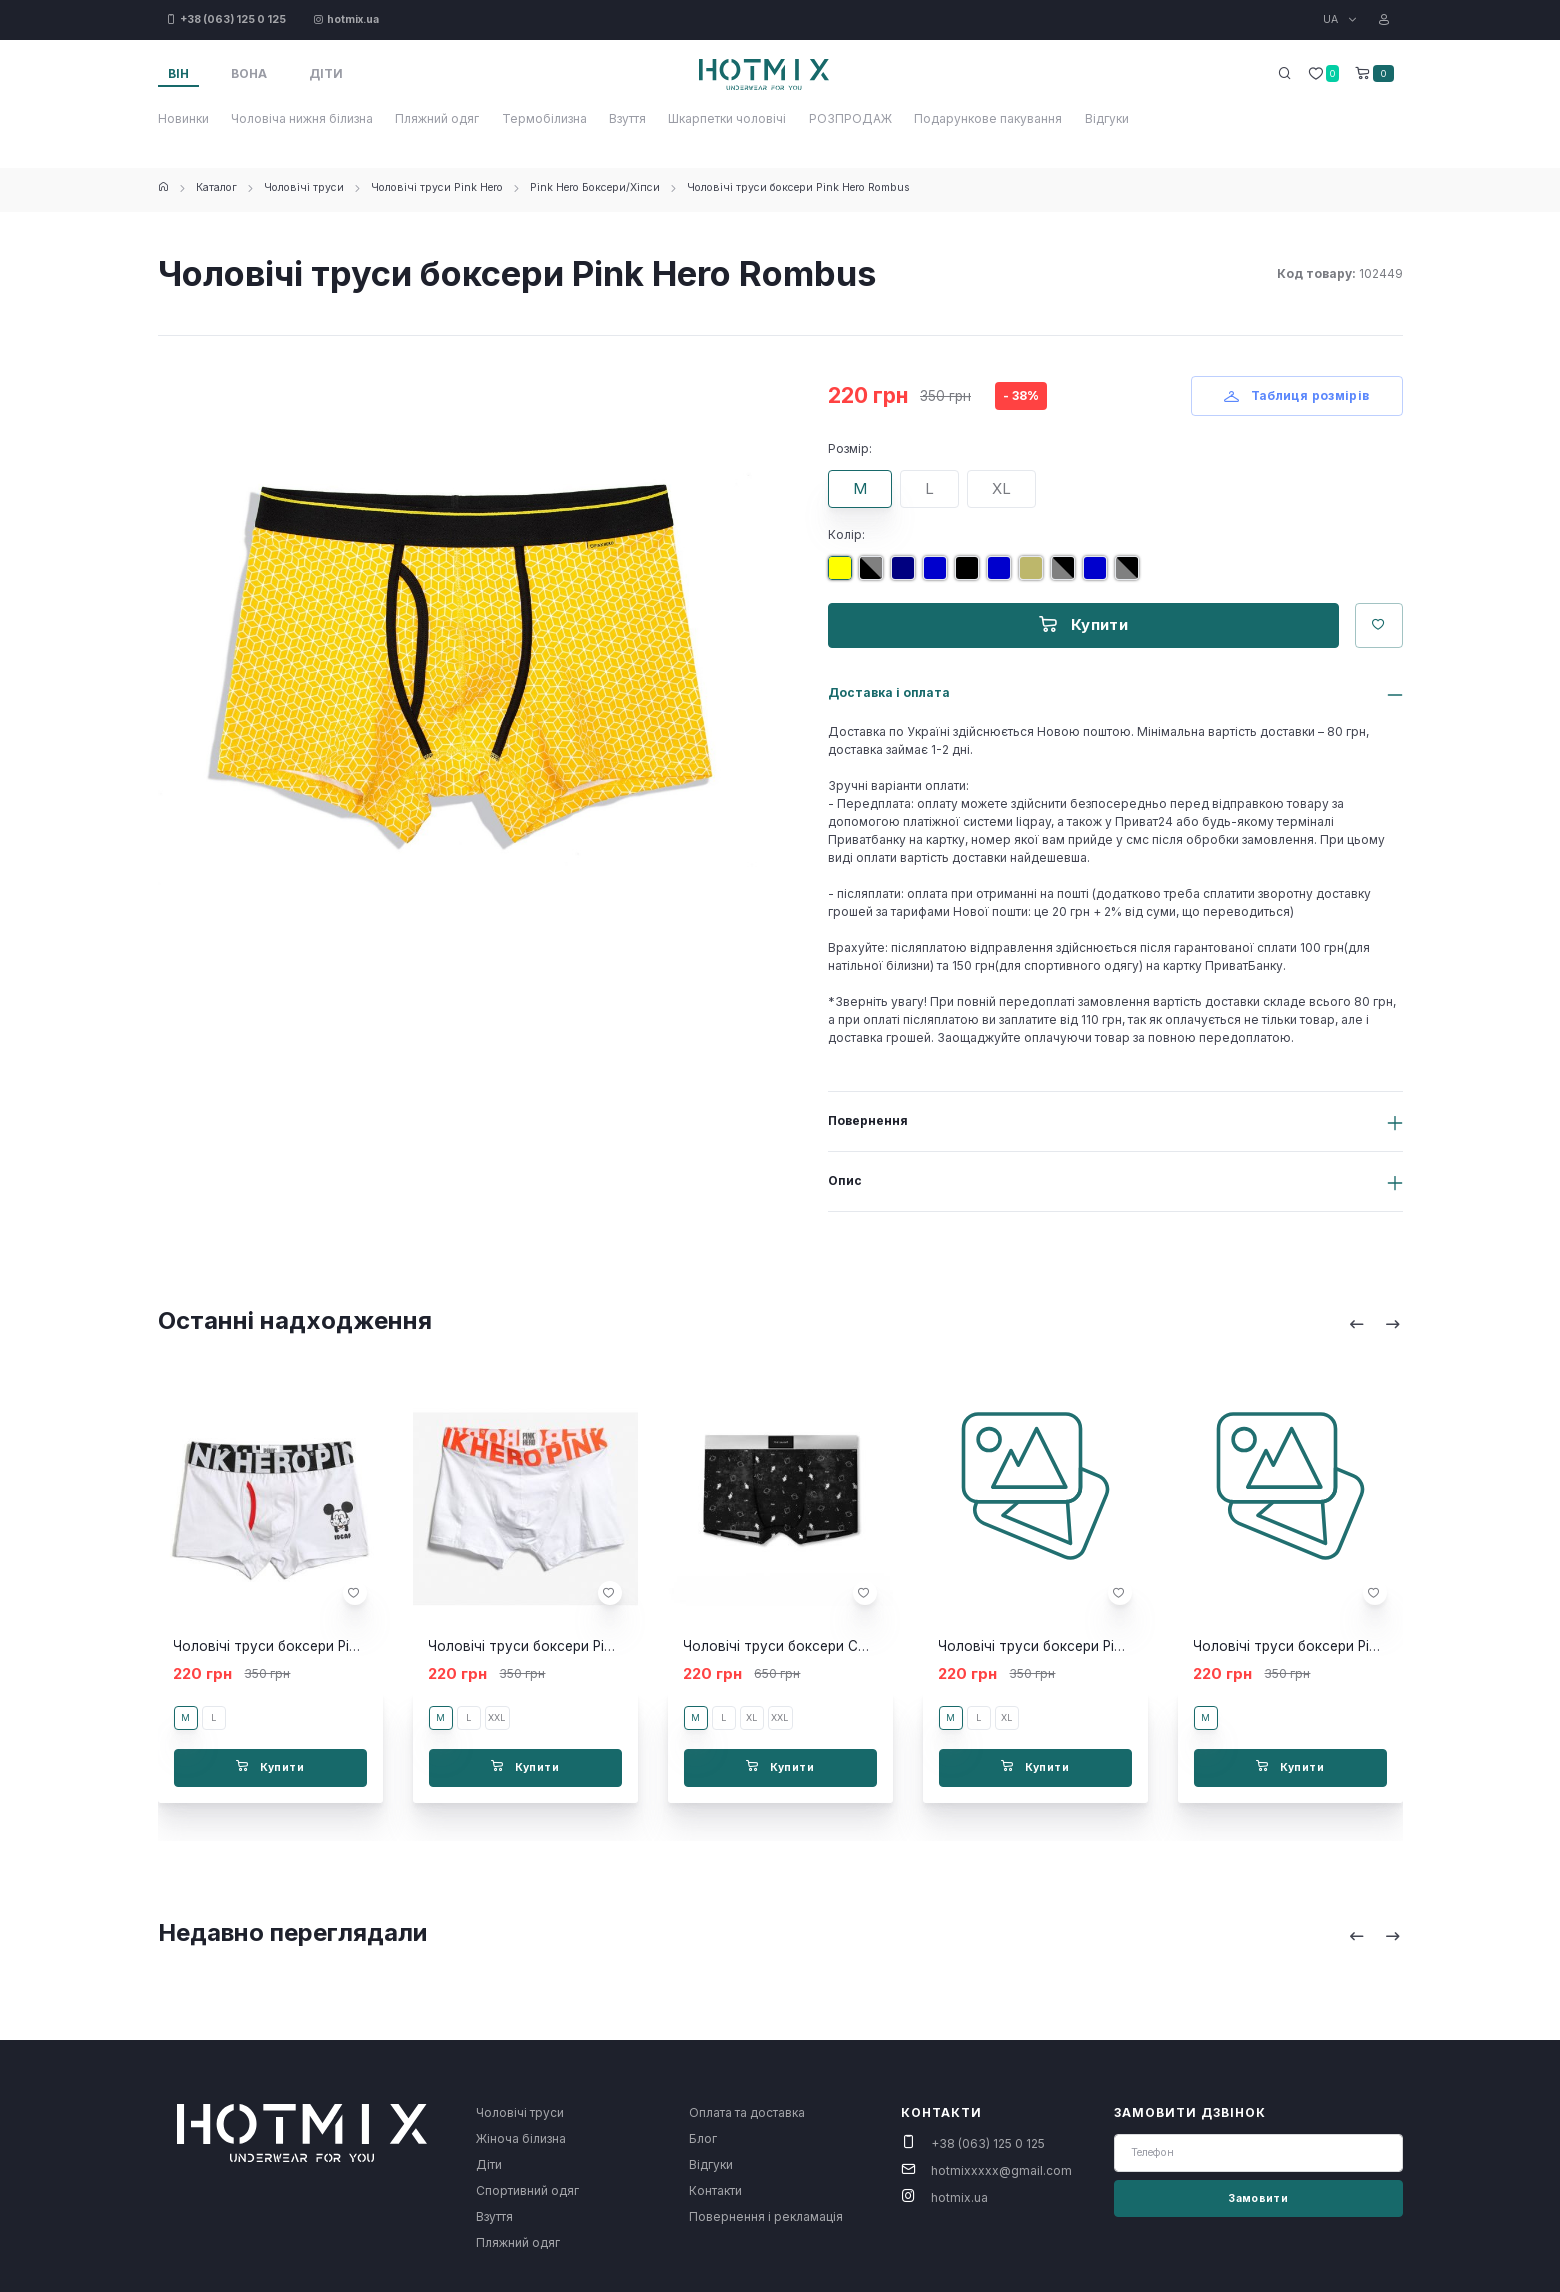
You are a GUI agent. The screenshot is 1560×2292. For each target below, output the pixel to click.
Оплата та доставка (747, 2112)
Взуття (627, 118)
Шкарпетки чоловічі (727, 118)
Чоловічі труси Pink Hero (437, 187)
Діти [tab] (326, 73)
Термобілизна (544, 118)
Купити (1083, 624)
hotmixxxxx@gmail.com (1001, 2170)
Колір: (846, 534)
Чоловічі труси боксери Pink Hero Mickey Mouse (335, 1646)
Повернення (868, 1120)
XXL (496, 1717)
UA (1332, 19)
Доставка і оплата (889, 692)
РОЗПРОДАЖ (850, 118)
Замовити (1258, 2198)
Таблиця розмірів (1297, 395)
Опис (845, 1180)
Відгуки (1107, 118)
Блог (703, 2138)
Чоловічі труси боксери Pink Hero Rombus (798, 187)
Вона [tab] (249, 73)
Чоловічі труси (304, 187)
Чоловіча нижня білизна (302, 118)
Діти (489, 2164)
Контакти (715, 2190)
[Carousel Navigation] (1375, 1324)
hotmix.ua (959, 2197)
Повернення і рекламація (766, 2216)
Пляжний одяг (437, 118)
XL (1001, 488)
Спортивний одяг (527, 2190)
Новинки (183, 118)
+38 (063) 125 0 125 (988, 2143)
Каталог (216, 187)
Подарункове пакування (988, 118)
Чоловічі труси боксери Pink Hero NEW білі (571, 1646)
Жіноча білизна (521, 2138)
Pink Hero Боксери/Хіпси (595, 187)
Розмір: (850, 448)
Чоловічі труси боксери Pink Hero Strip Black (1342, 1646)
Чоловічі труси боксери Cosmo (788, 1646)
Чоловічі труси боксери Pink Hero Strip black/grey (1103, 1646)
